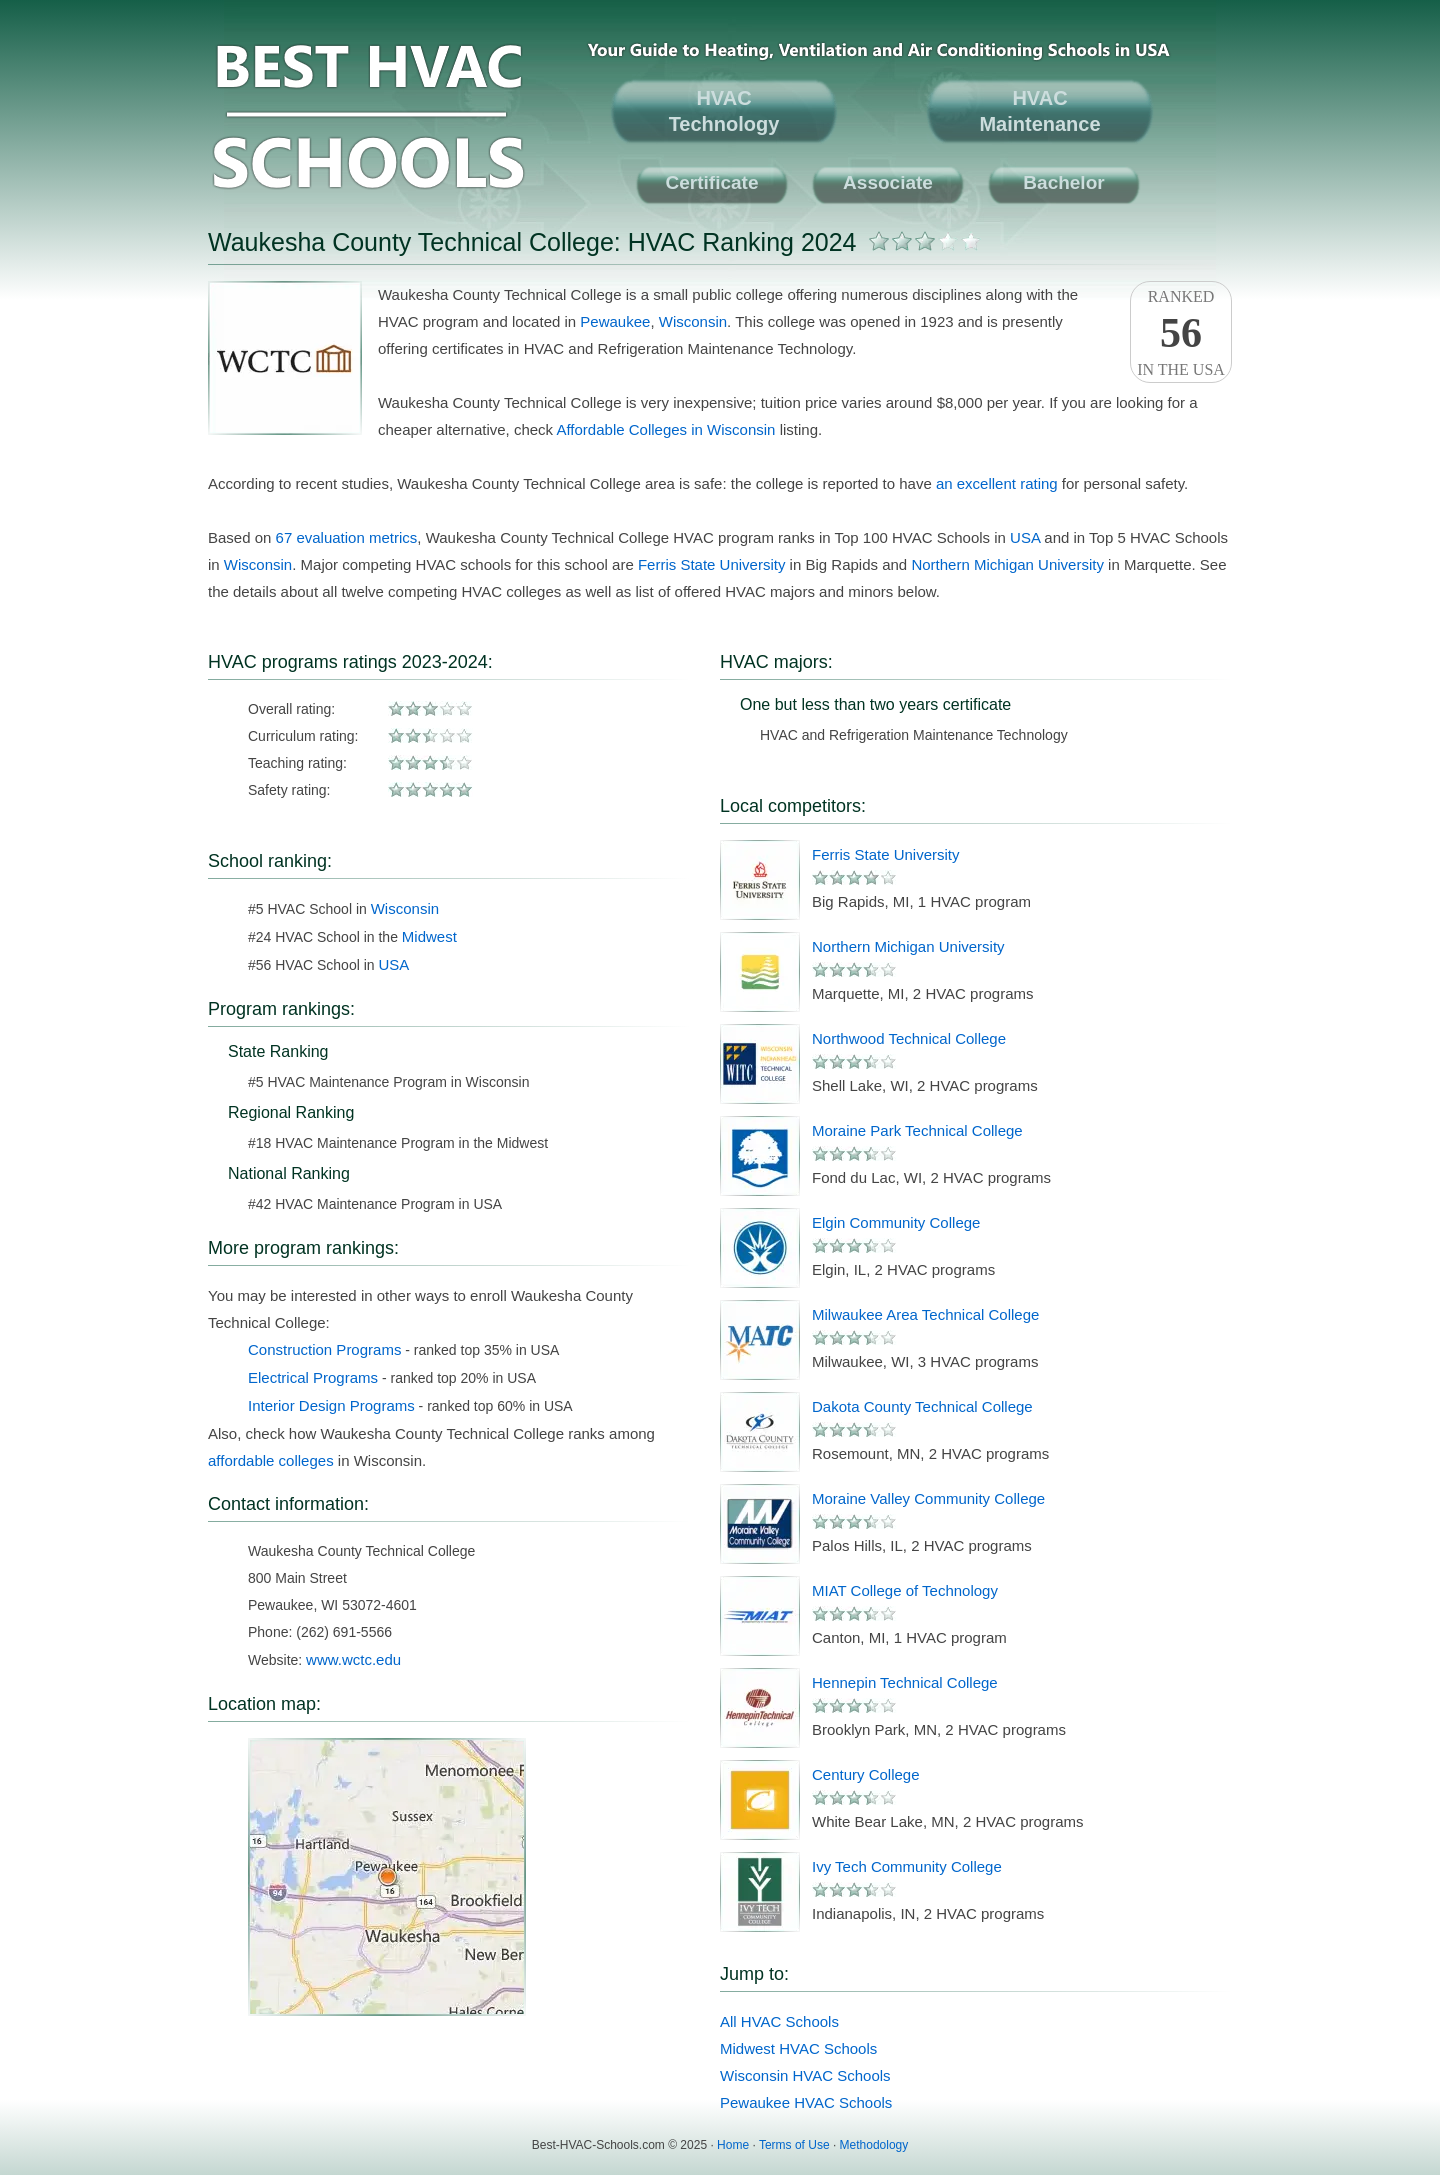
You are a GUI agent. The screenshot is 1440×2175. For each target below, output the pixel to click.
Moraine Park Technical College (917, 1130)
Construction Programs (324, 1349)
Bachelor (1063, 182)
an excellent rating (997, 483)
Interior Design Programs (331, 1405)
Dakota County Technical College (922, 1406)
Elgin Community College (896, 1222)
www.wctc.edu (353, 1659)
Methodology (874, 2145)
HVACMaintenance (1039, 111)
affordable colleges (271, 1460)
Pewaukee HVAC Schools (806, 2102)
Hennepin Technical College (905, 1682)
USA (1025, 537)
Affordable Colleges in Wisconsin (665, 429)
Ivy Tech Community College (907, 1866)
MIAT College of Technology (905, 1590)
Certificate (712, 182)
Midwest (429, 936)
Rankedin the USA (1181, 333)
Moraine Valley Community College (928, 1498)
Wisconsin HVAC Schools (805, 2075)
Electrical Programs (313, 1377)
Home (733, 2145)
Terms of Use (794, 2145)
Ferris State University (712, 564)
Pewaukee (615, 321)
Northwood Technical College (909, 1038)
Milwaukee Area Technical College (925, 1314)
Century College (866, 1774)
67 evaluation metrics (347, 537)
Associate (888, 182)
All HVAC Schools (779, 2021)
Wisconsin (693, 321)
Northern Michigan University (1007, 564)
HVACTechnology (724, 111)
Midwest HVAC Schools (798, 2048)
